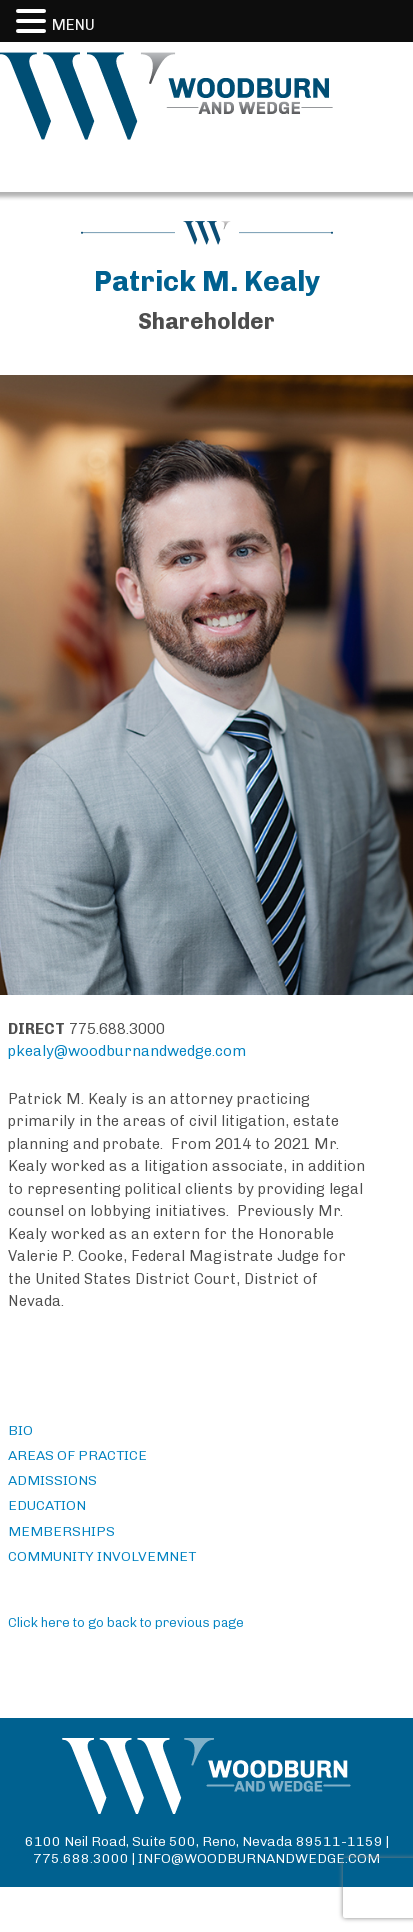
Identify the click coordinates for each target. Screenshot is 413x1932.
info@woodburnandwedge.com (259, 1858)
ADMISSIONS (52, 1480)
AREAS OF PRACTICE (77, 1455)
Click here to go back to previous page (126, 1622)
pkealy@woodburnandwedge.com (127, 1051)
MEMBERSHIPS (61, 1531)
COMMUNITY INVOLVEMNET (102, 1556)
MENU (73, 25)
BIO (20, 1430)
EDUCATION (47, 1505)
